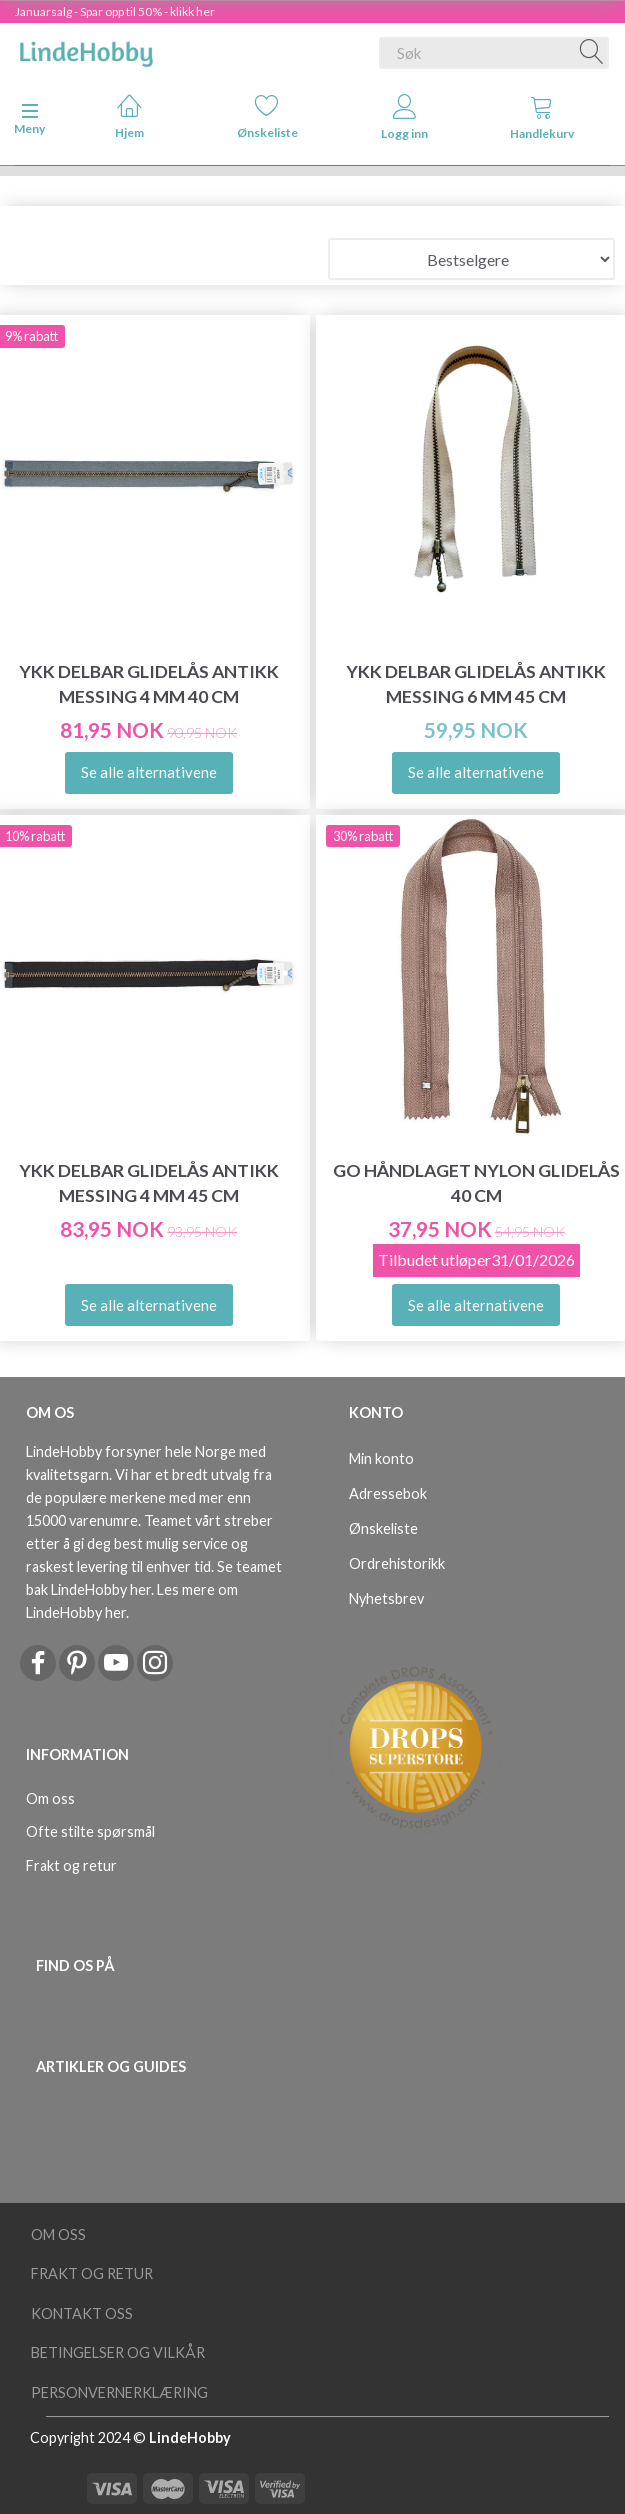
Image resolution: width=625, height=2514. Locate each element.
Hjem (129, 116)
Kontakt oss (82, 2313)
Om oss (50, 1798)
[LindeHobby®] (86, 49)
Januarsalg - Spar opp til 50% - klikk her (115, 11)
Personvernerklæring (119, 2392)
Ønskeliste (267, 116)
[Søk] (592, 53)
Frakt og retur (71, 1865)
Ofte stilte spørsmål (90, 1831)
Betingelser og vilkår (118, 2352)
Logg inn (404, 117)
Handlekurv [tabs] (542, 117)
